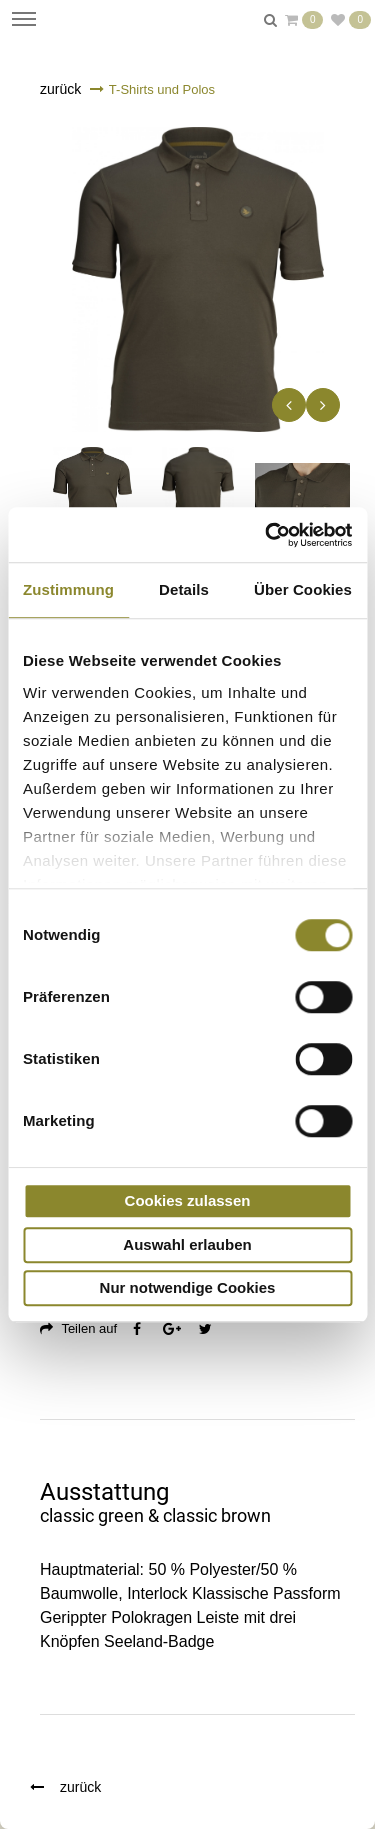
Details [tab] (184, 589)
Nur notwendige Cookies (188, 1287)
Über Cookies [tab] (303, 589)
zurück (60, 89)
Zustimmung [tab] (68, 589)
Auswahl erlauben (187, 1244)
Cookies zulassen (188, 1200)
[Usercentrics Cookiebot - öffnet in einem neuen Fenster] (267, 535)
